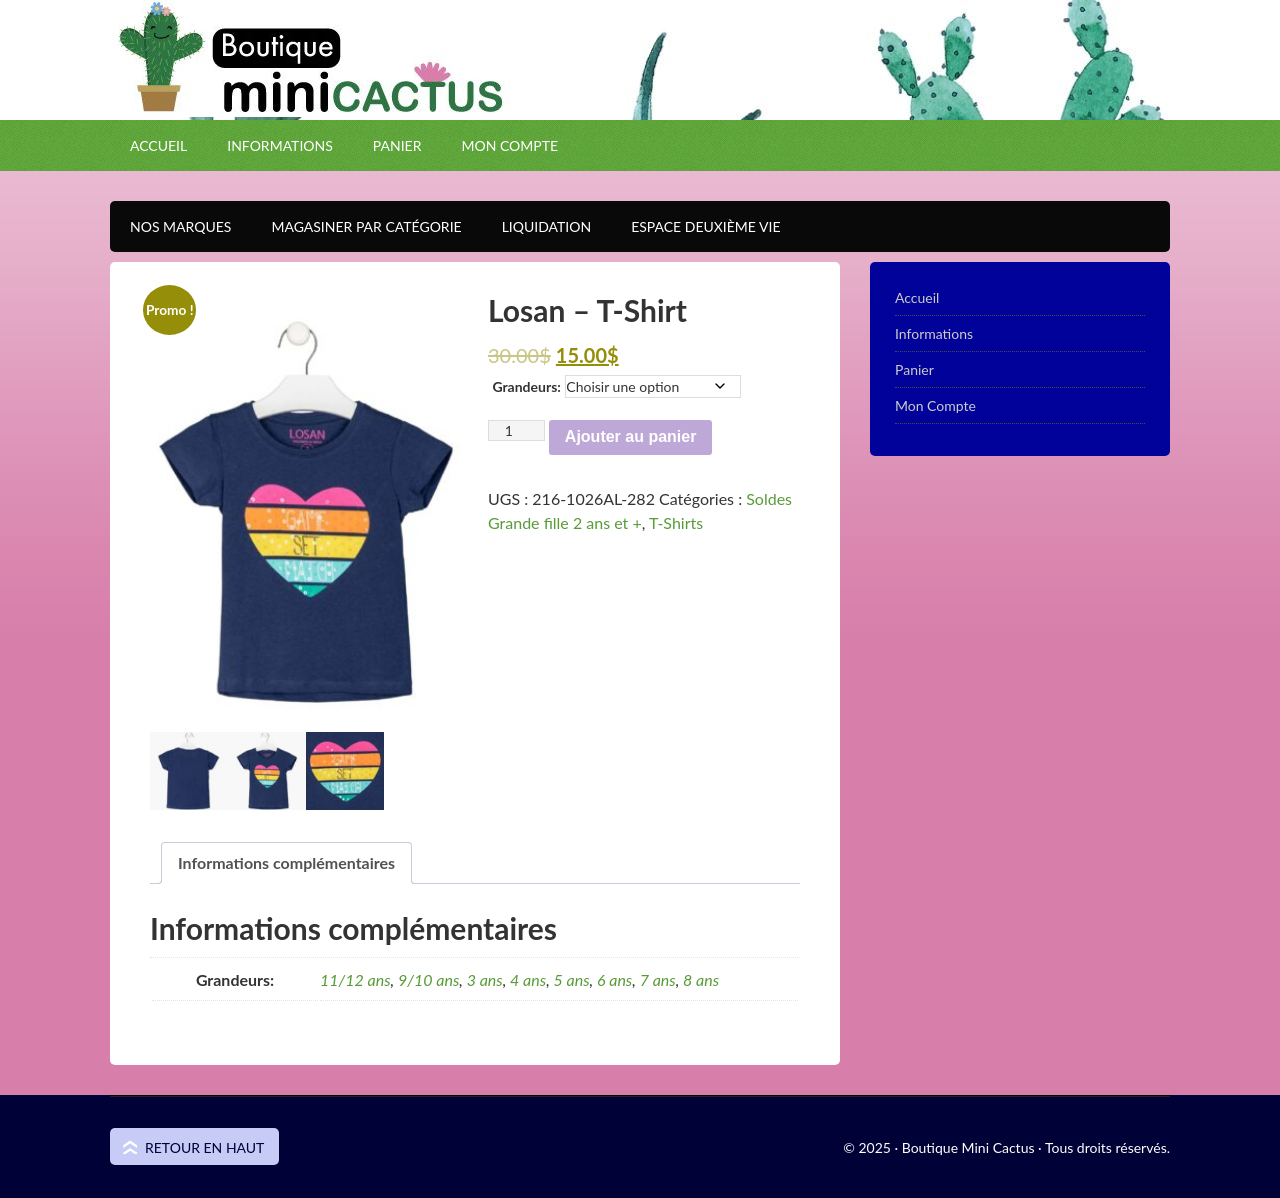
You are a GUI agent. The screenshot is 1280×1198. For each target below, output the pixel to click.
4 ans (528, 979)
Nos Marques (170, 226)
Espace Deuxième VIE (695, 226)
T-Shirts (676, 522)
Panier (397, 145)
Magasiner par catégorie (356, 226)
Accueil (158, 145)
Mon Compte (509, 145)
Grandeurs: (526, 386)
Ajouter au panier (631, 436)
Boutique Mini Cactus (640, 95)
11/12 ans (355, 979)
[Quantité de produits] (516, 430)
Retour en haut (204, 1147)
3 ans (485, 979)
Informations (280, 145)
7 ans (658, 979)
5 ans (572, 979)
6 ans (614, 979)
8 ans (701, 979)
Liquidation (536, 226)
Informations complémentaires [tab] (286, 862)
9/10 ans (428, 979)
